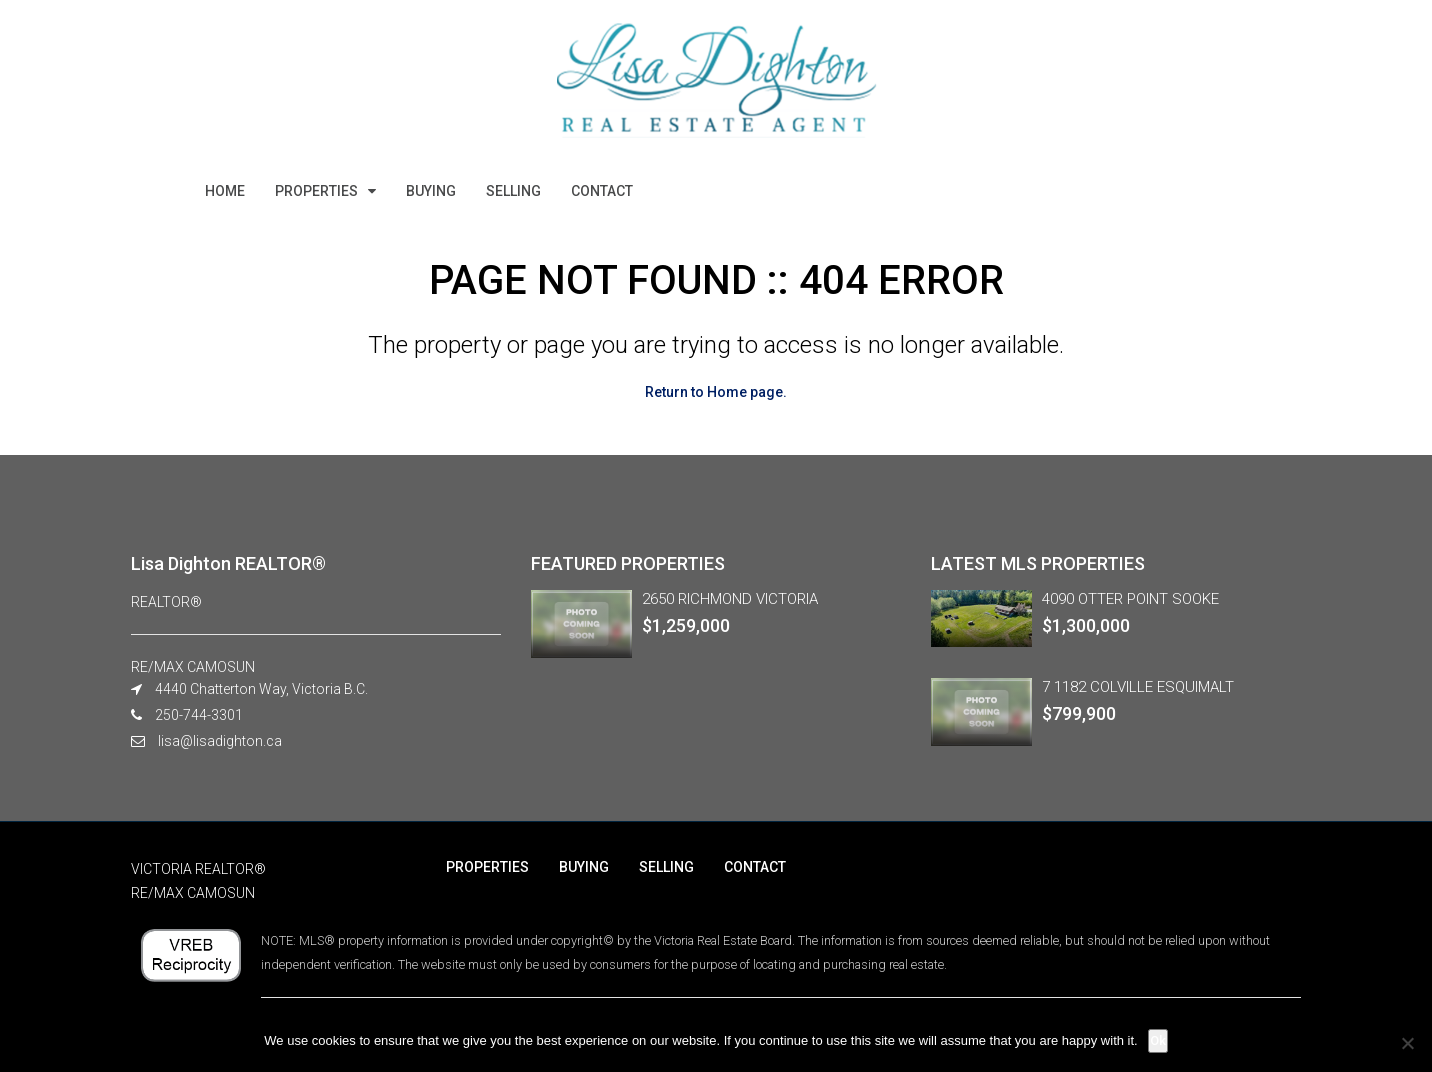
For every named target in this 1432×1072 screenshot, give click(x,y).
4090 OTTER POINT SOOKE (1130, 599)
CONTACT (602, 191)
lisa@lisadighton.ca (220, 741)
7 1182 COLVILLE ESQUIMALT (1138, 687)
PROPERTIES (316, 191)
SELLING (513, 191)
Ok (1158, 1040)
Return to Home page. (716, 392)
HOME (225, 191)
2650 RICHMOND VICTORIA (730, 599)
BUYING (431, 191)
